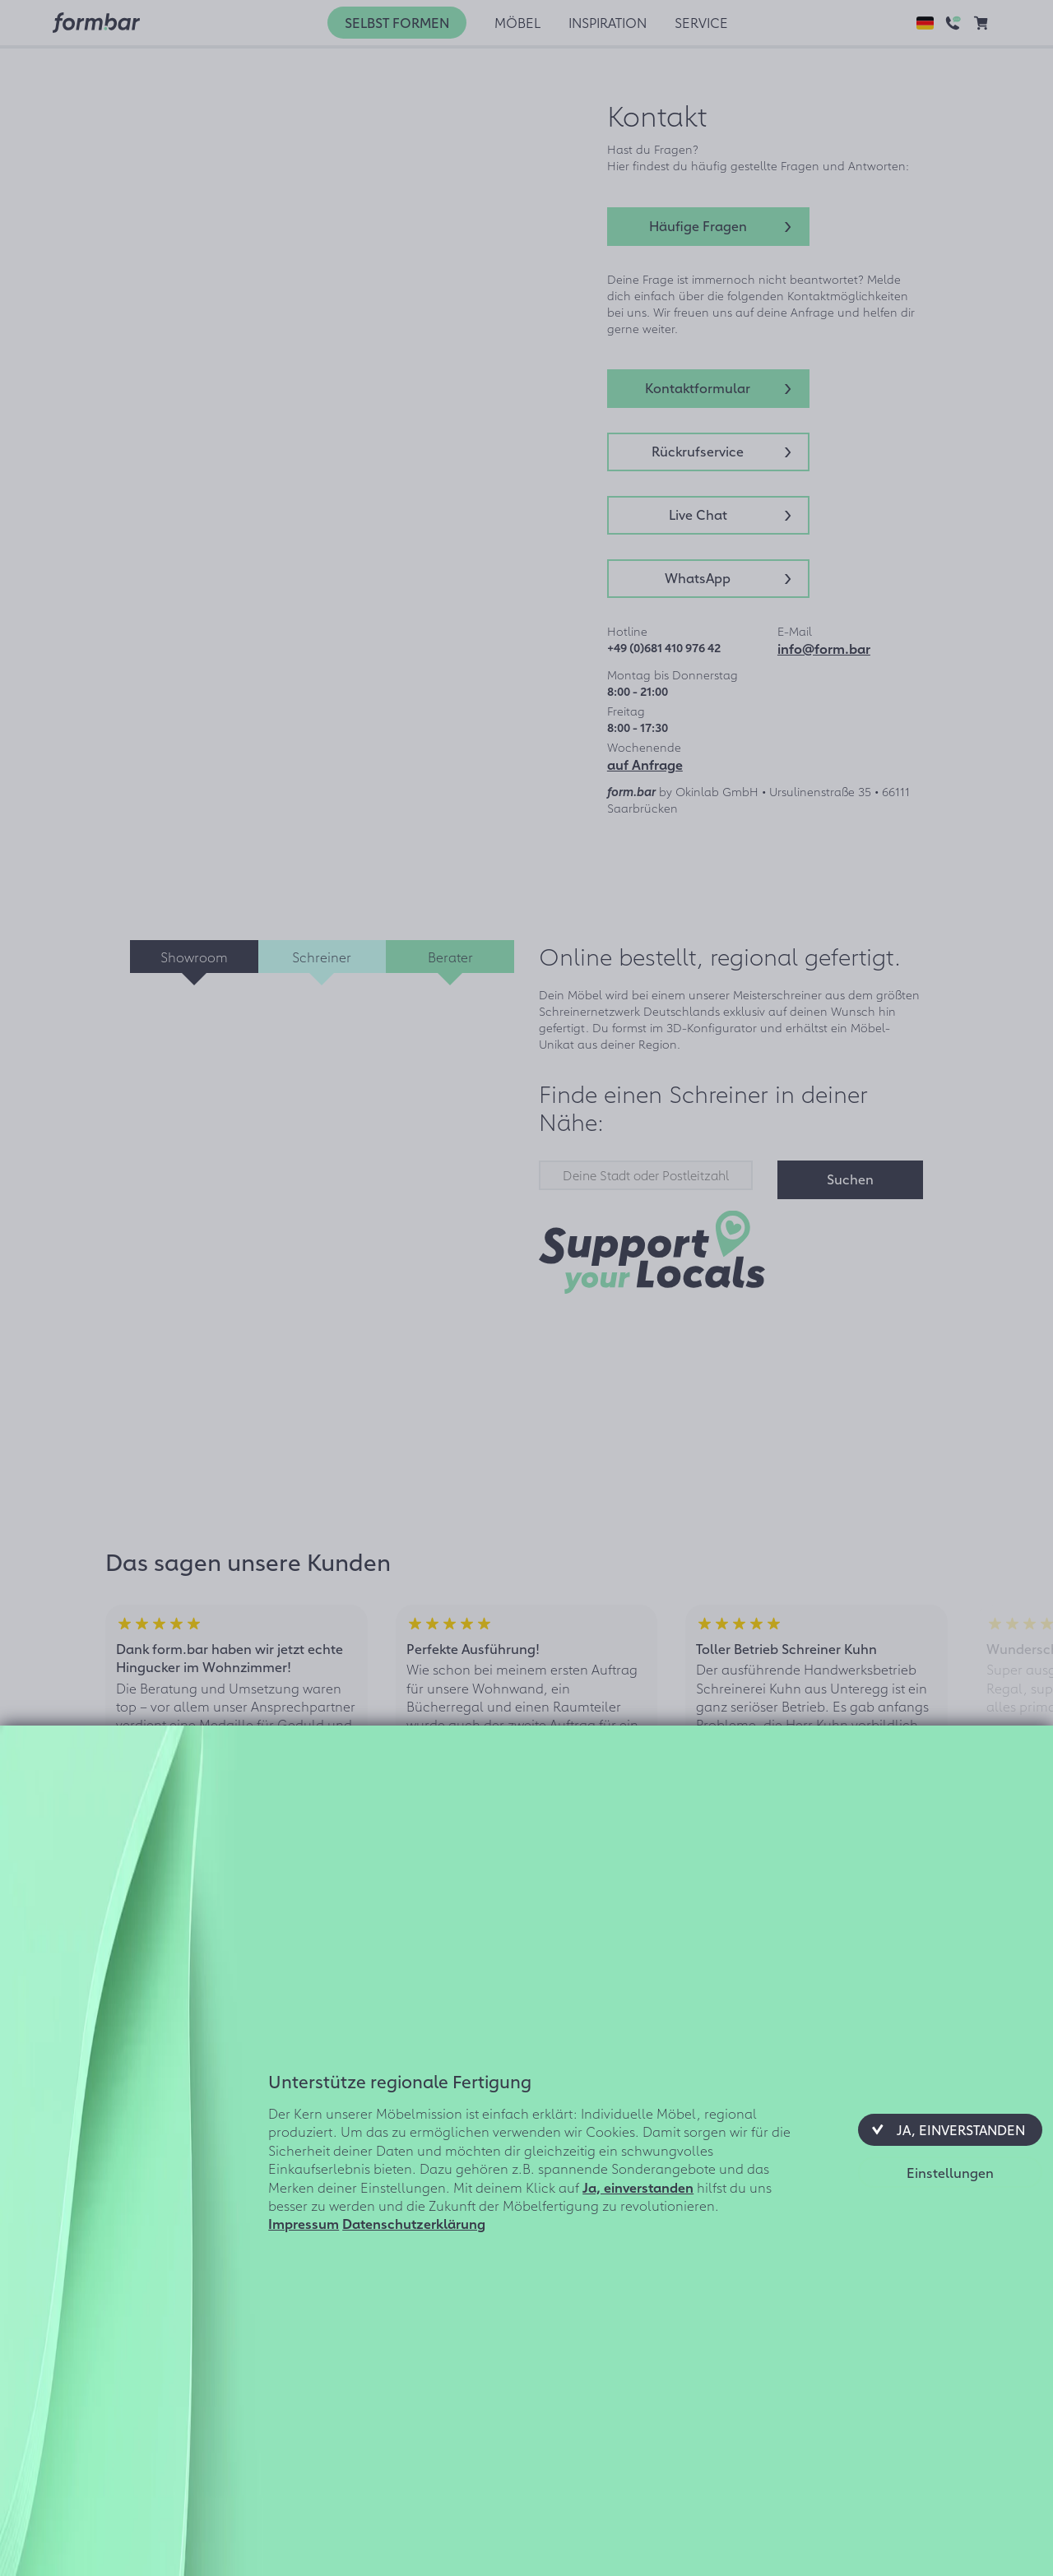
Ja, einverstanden (637, 2187)
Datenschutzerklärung (413, 2223)
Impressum (303, 2223)
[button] (950, 2129)
